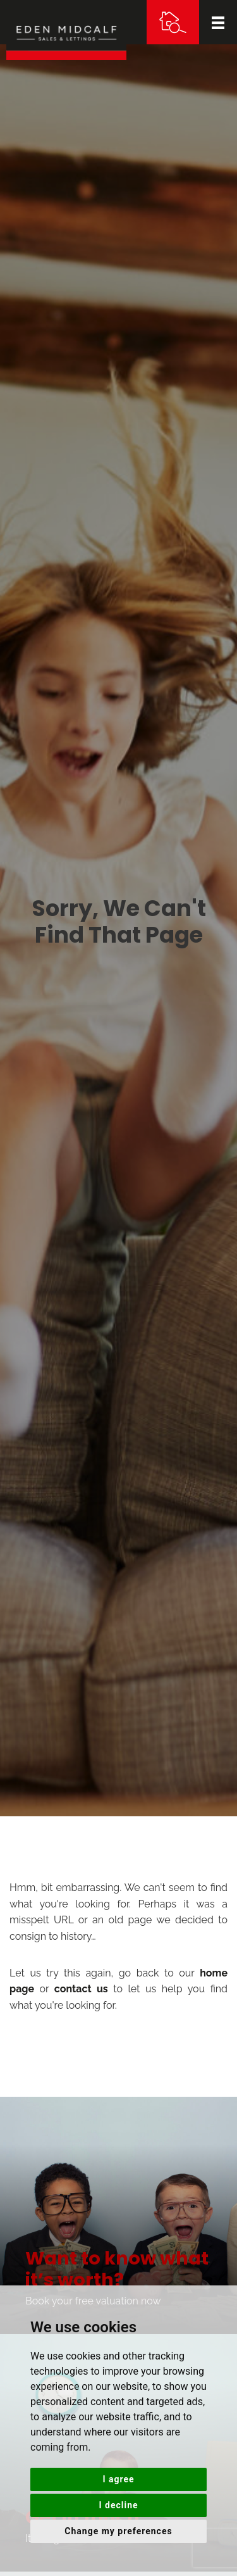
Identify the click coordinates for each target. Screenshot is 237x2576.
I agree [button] (118, 2479)
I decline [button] (118, 2505)
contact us (81, 1989)
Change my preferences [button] (118, 2531)
